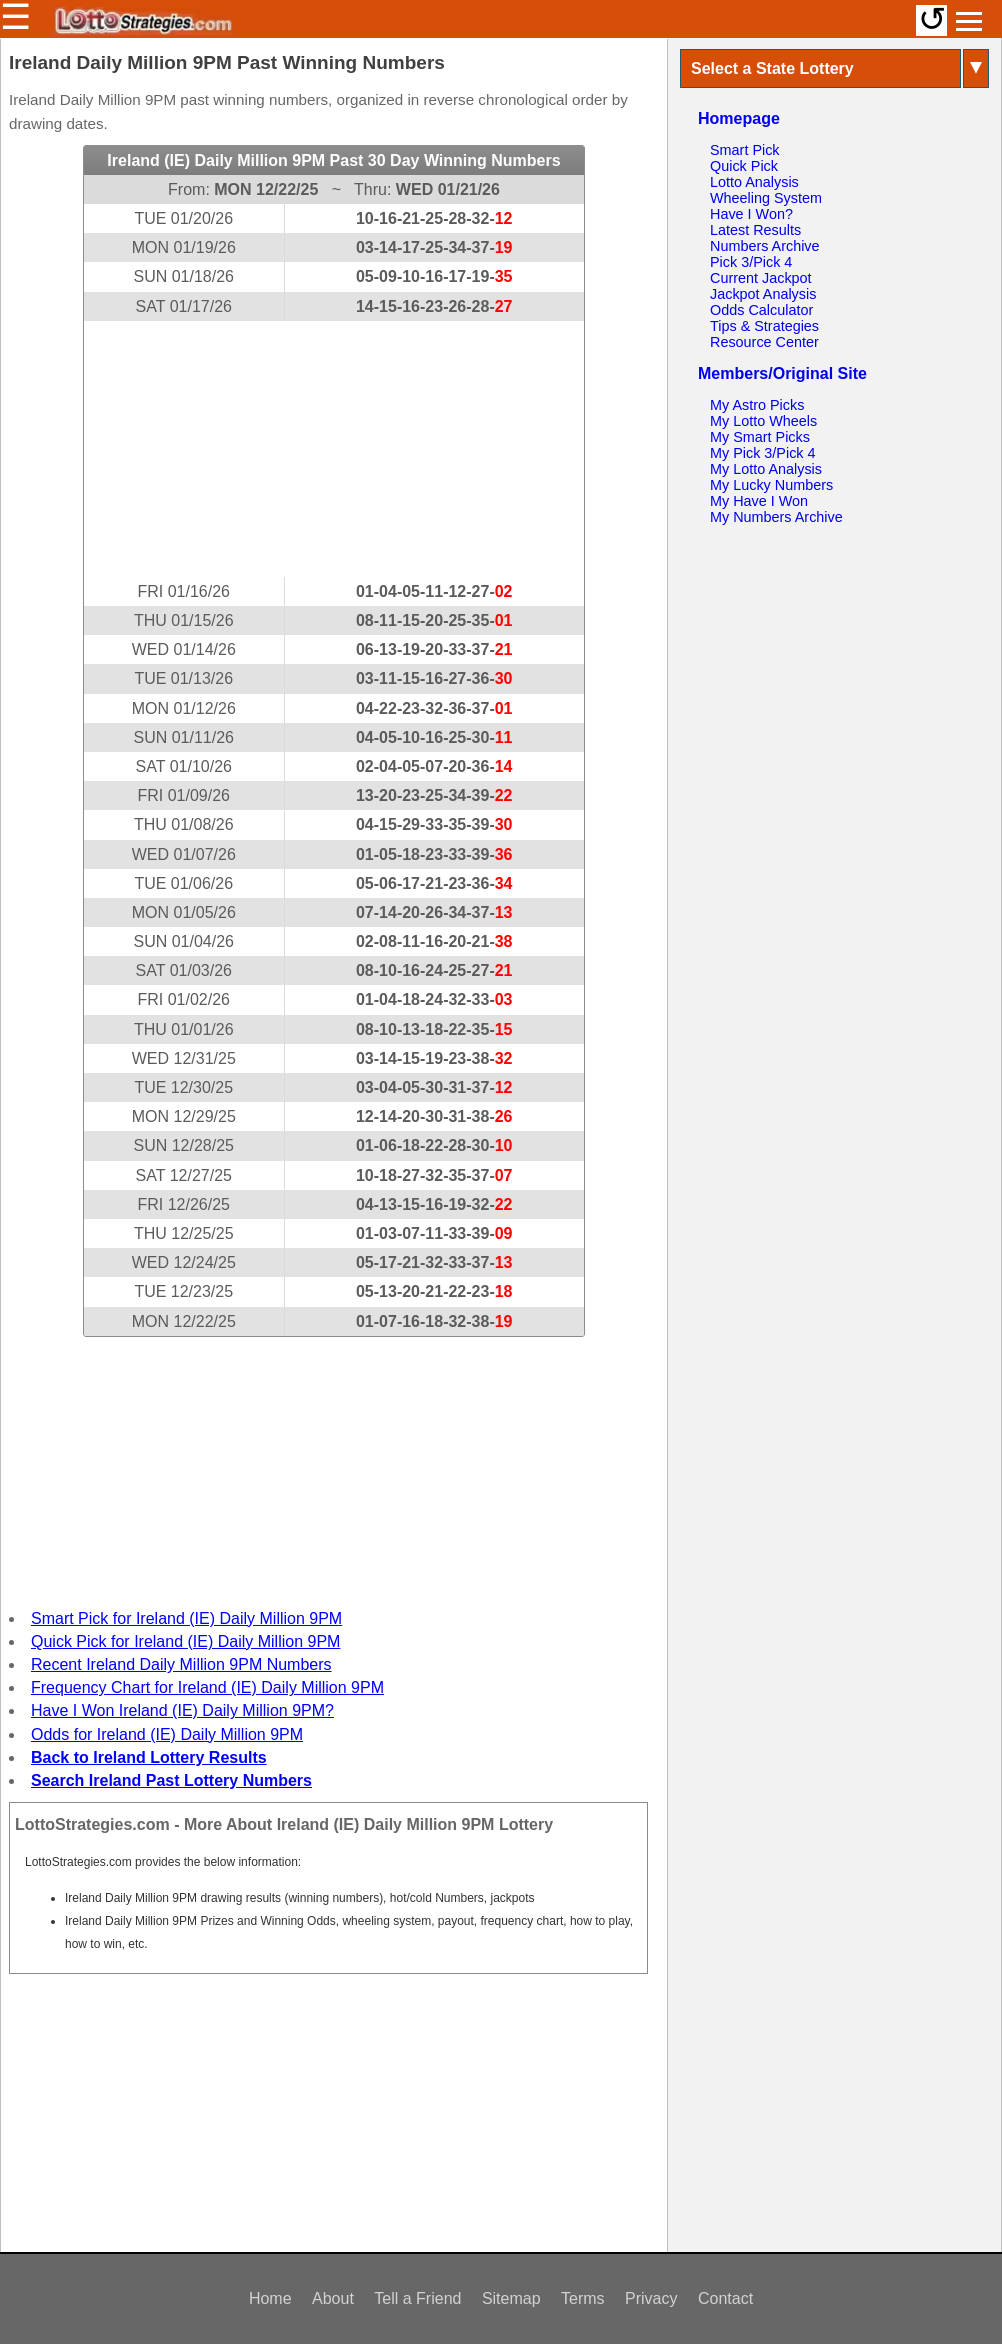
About (333, 2298)
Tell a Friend (417, 2298)
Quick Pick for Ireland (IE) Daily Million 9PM (185, 1641)
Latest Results (755, 230)
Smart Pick (745, 150)
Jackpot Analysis (763, 294)
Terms (583, 2298)
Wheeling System (766, 198)
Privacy (651, 2298)
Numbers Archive (765, 246)
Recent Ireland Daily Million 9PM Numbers (181, 1664)
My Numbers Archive (776, 517)
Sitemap (511, 2298)
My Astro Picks (757, 405)
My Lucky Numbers (771, 485)
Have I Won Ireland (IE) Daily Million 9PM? (182, 1710)
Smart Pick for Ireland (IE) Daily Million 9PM (186, 1618)
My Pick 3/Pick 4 (763, 453)
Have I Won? (751, 214)
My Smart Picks (760, 437)
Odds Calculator (761, 310)
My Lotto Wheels (763, 421)
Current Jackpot (761, 278)
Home (270, 2298)
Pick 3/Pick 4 (751, 262)
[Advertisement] (334, 449)
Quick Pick (744, 166)
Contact (725, 2298)
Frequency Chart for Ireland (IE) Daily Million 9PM (207, 1687)
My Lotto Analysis (766, 469)
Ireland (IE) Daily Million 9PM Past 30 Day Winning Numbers (333, 160)
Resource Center (764, 342)
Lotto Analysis (754, 182)
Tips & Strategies (764, 326)
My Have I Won (759, 501)
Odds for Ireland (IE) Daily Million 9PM (167, 1734)
